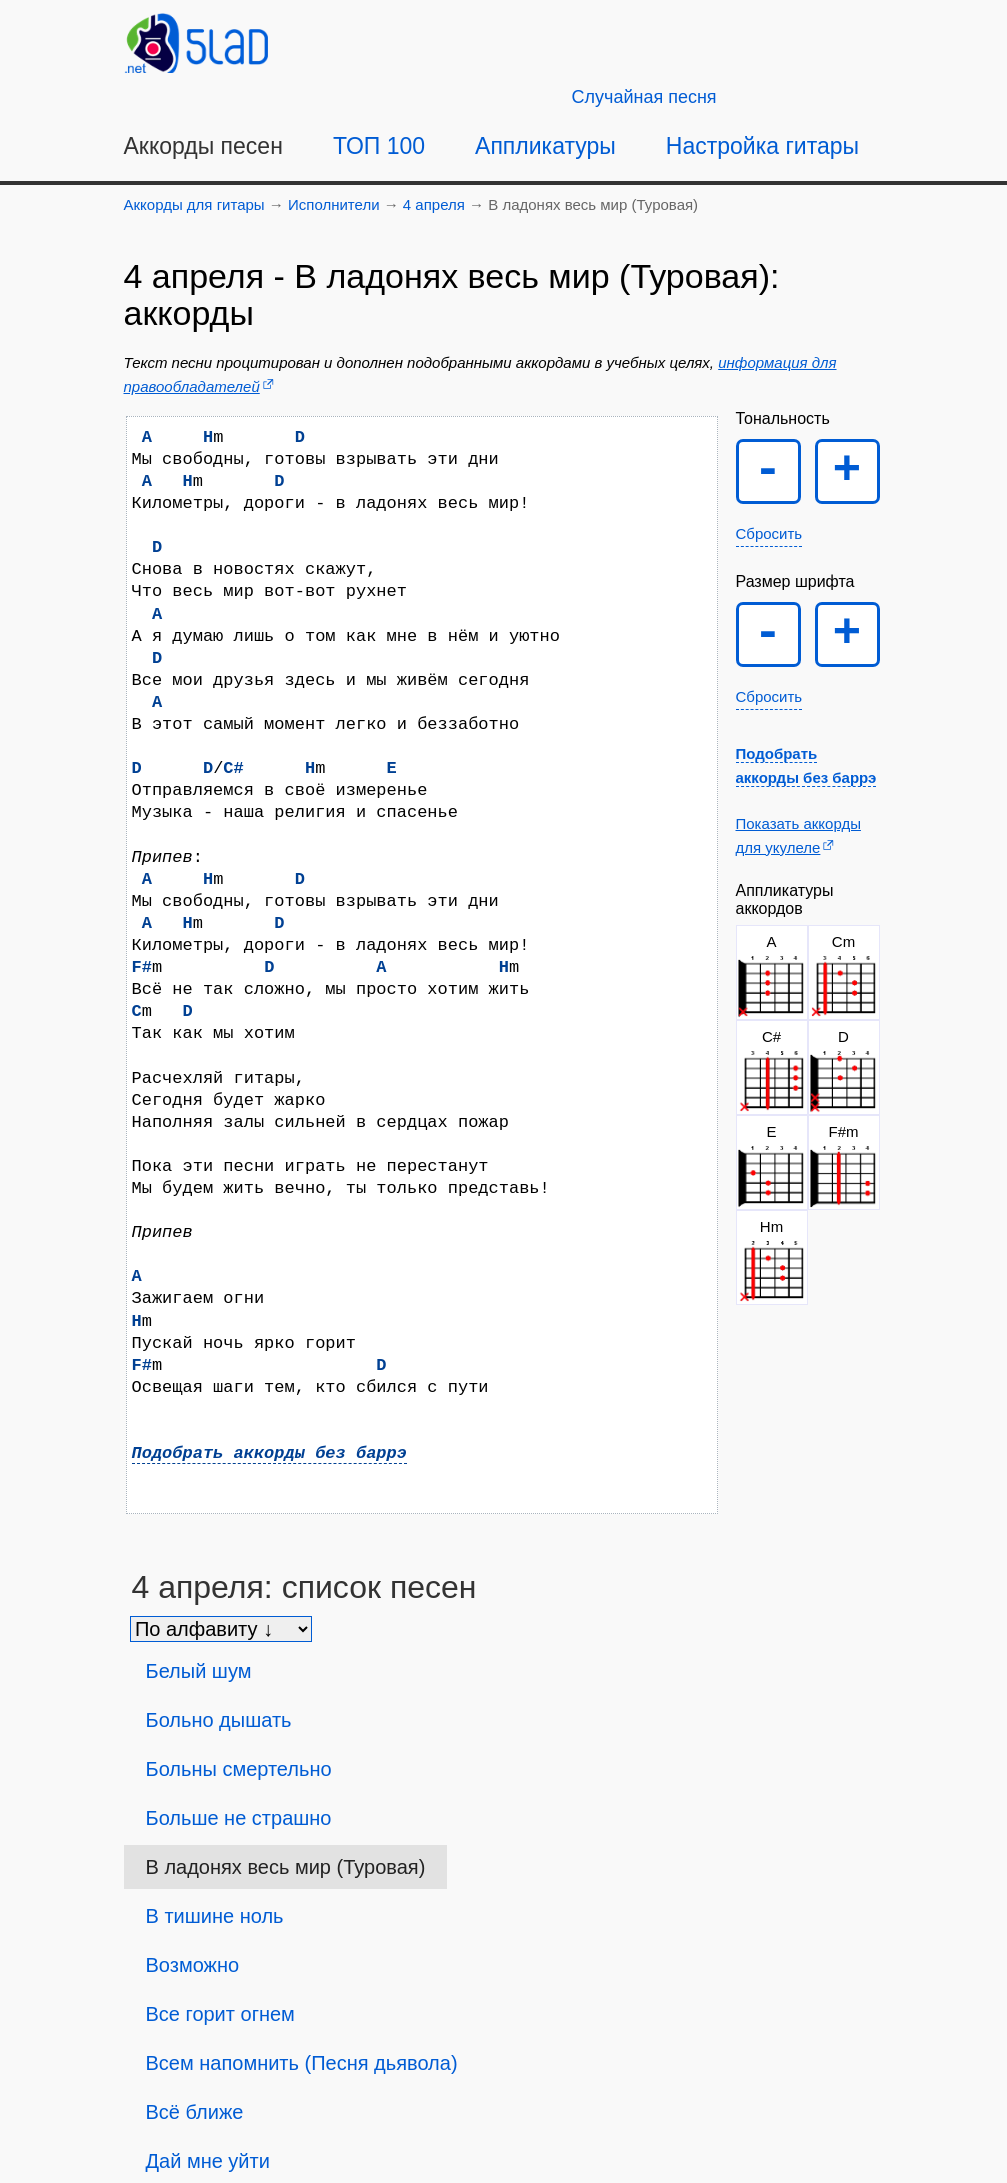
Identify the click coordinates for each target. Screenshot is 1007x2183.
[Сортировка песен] (221, 1629)
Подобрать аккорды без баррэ (269, 1453)
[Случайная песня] (644, 97)
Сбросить (769, 533)
